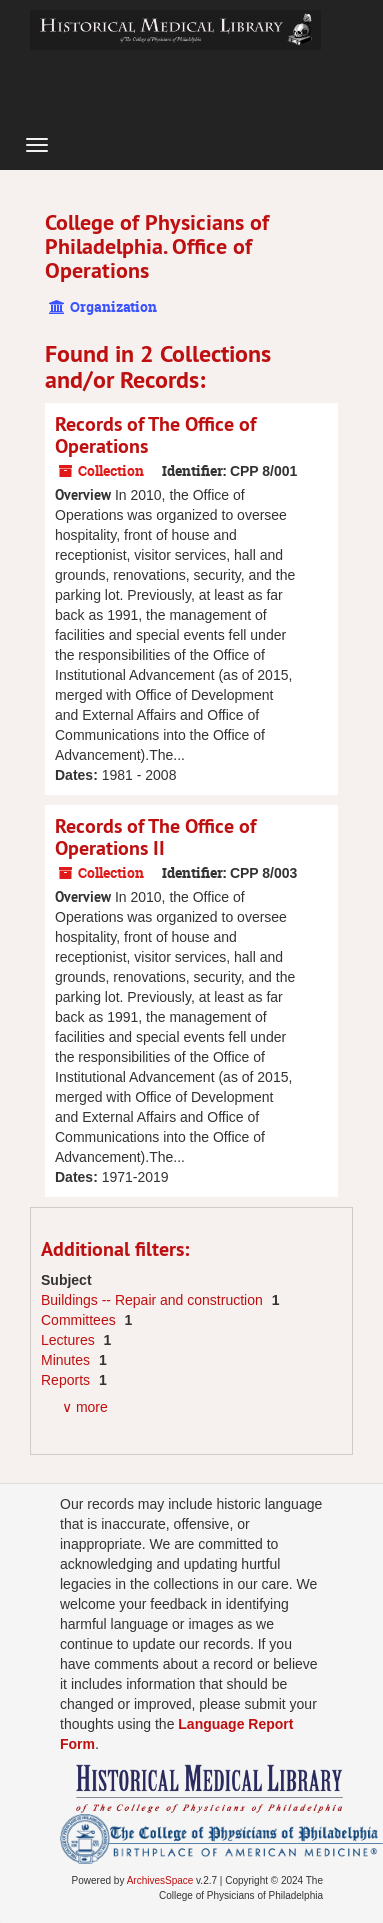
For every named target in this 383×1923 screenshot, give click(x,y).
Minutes (67, 1360)
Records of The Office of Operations (155, 435)
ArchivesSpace (160, 1880)
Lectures (70, 1340)
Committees (80, 1320)
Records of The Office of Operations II (155, 837)
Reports (67, 1380)
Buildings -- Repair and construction (154, 1300)
